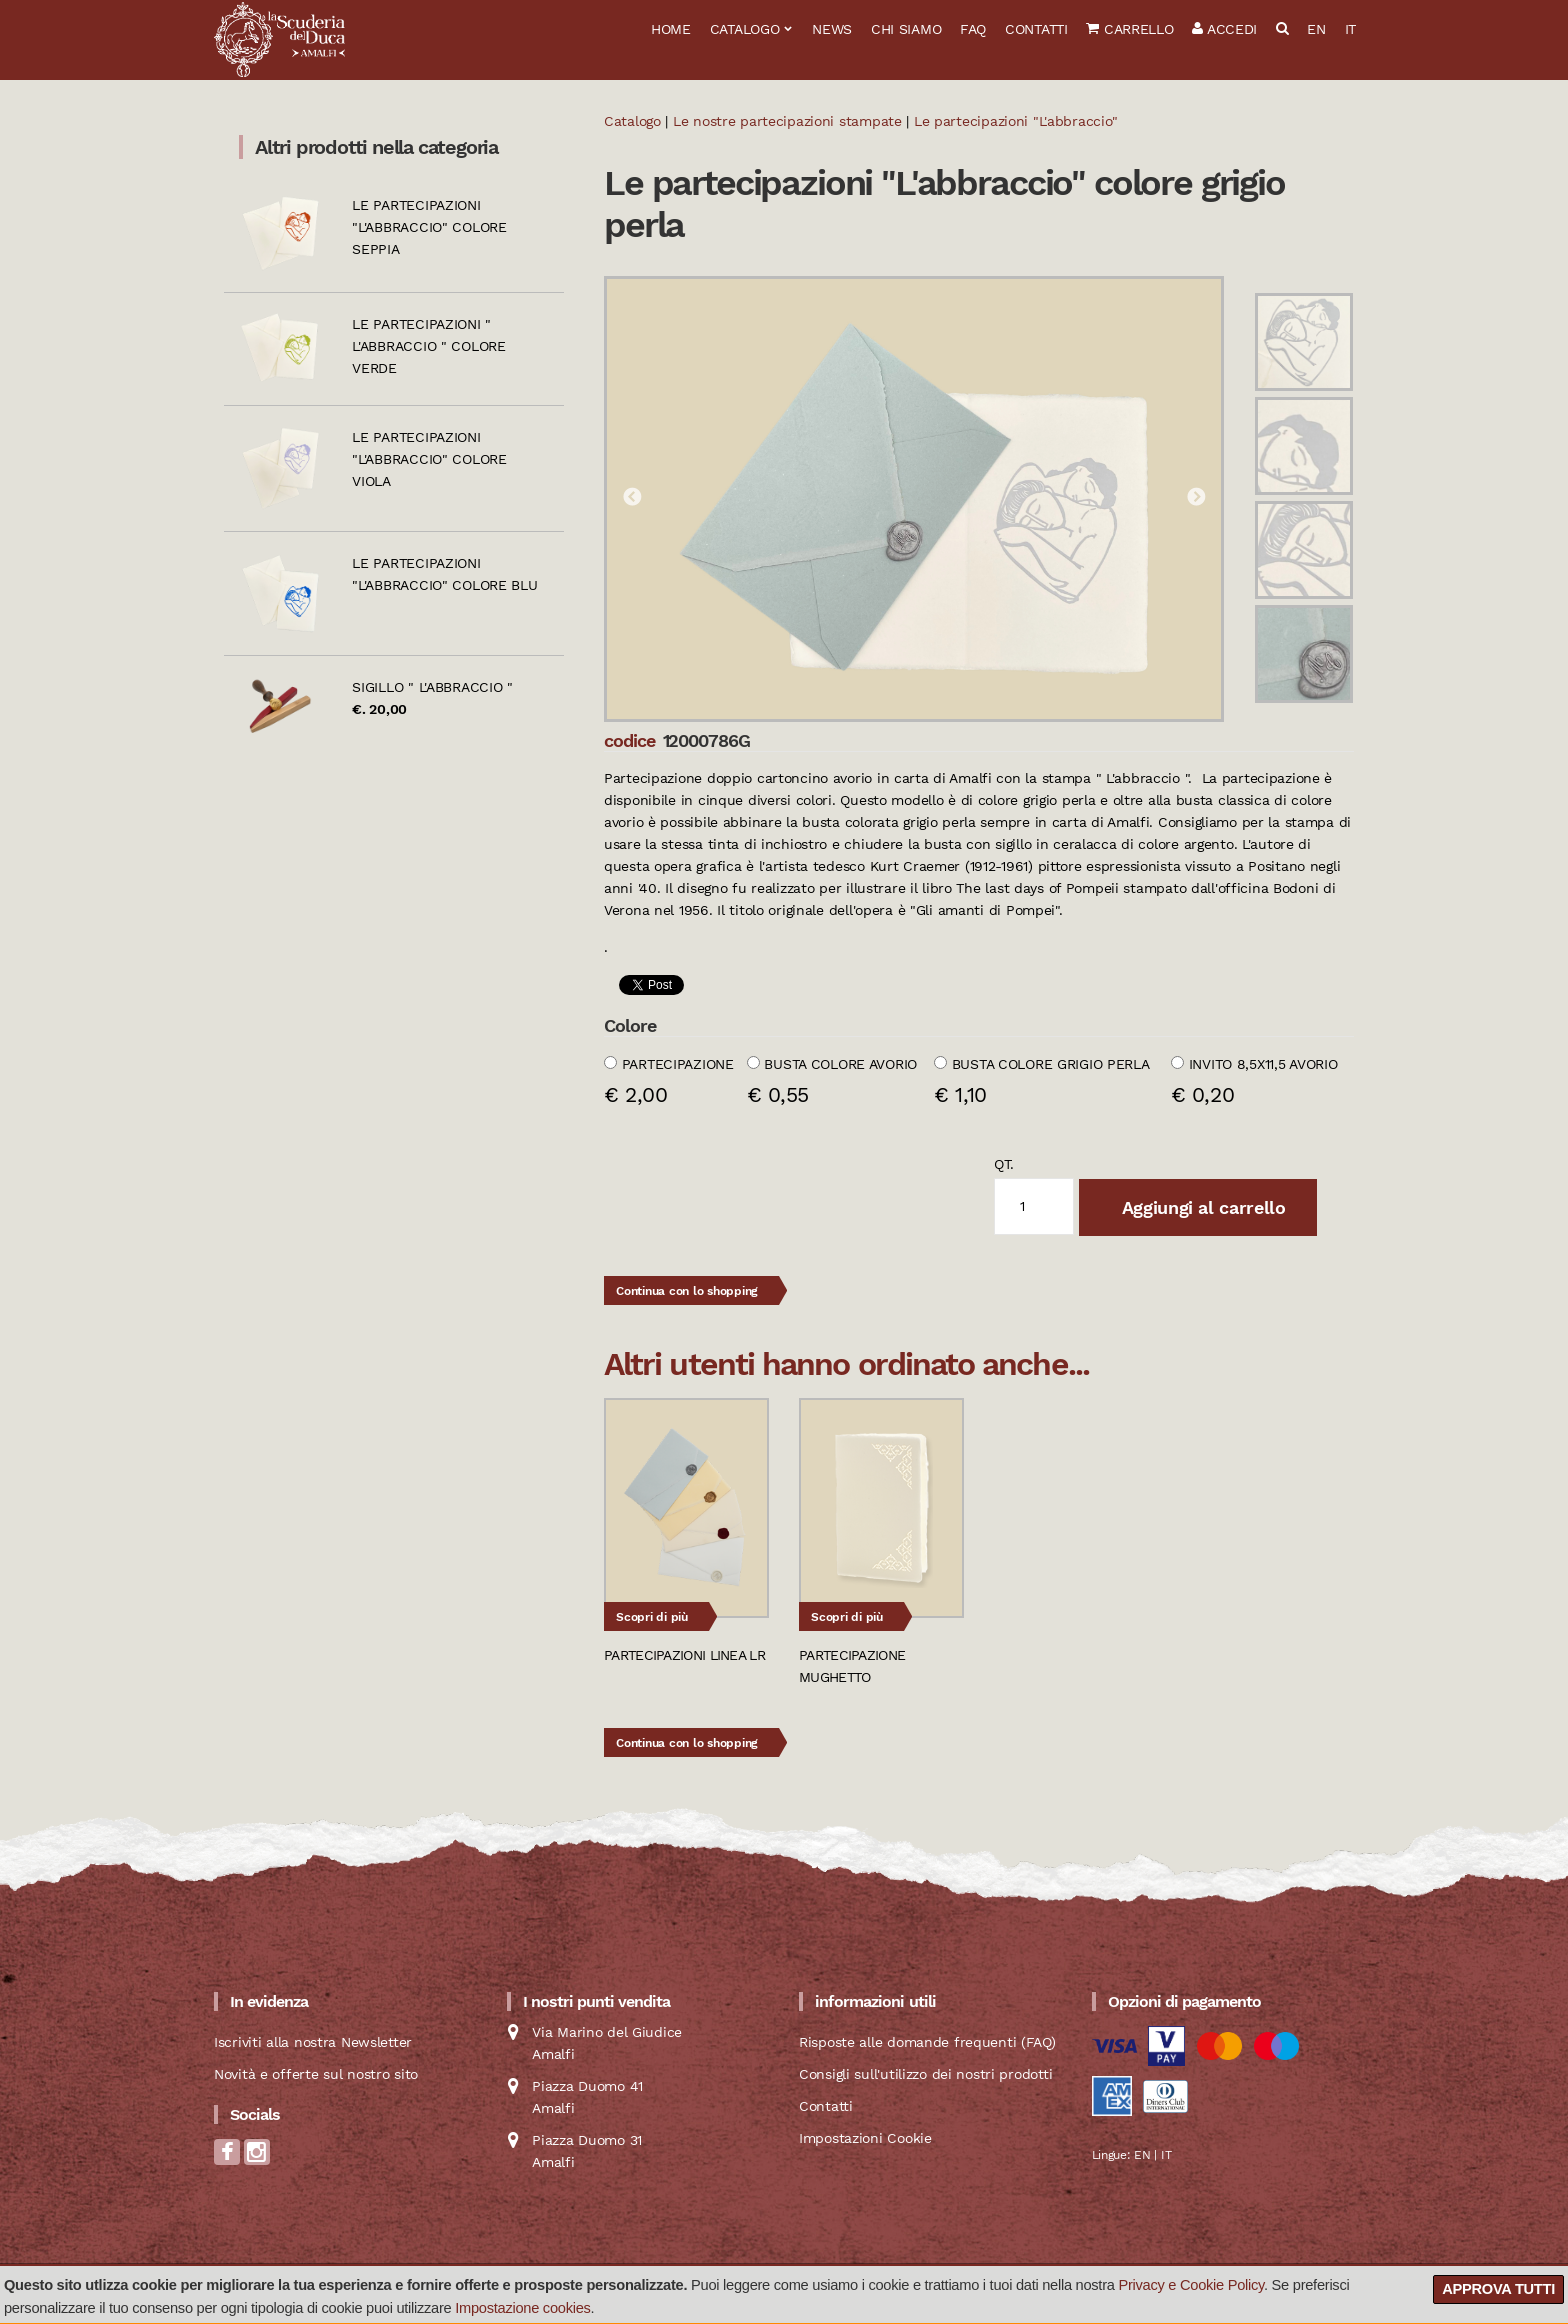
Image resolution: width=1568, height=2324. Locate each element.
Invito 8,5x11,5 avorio (1263, 1064)
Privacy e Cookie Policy (1191, 2285)
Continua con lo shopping (687, 1291)
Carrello (1129, 29)
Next (1196, 498)
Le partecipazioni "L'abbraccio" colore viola (429, 459)
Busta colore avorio (840, 1064)
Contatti (1036, 29)
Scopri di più (652, 1617)
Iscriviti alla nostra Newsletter (313, 2042)
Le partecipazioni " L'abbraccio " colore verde (428, 346)
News (832, 29)
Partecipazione (678, 1064)
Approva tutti (1498, 2289)
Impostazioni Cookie (865, 2138)
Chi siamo (906, 29)
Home (671, 29)
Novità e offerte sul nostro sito (316, 2074)
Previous (632, 498)
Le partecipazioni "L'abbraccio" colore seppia (429, 227)
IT (1350, 29)
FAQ (973, 29)
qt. (1004, 1164)
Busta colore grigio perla (1051, 1064)
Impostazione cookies (522, 2308)
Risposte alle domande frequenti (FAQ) (927, 2042)
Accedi (1224, 29)
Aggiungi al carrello (1201, 1207)
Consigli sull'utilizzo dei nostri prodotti (925, 2074)
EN (1316, 29)
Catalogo (745, 29)
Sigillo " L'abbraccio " (432, 687)
